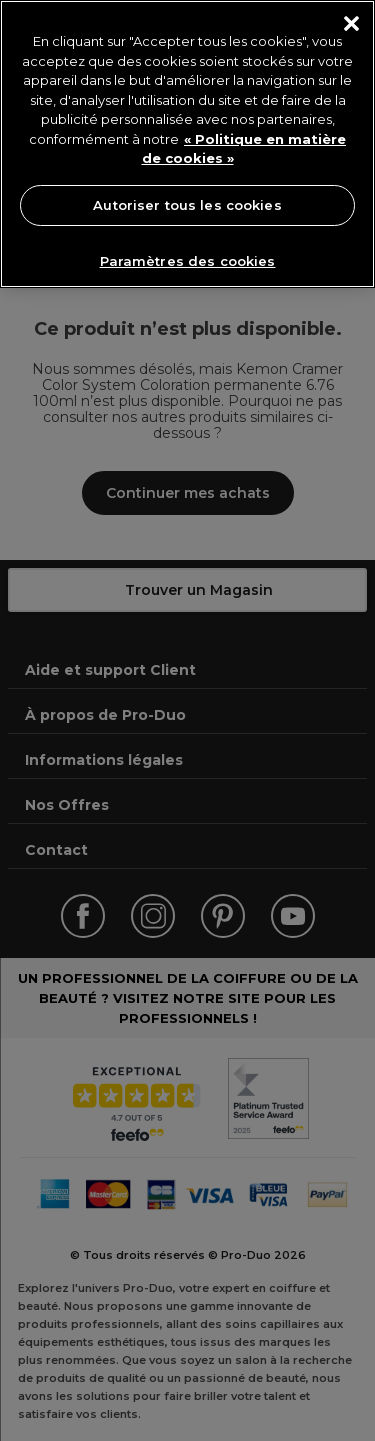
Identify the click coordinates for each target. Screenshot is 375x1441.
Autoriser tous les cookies (187, 205)
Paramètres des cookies (188, 261)
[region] (187, 144)
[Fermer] (351, 23)
